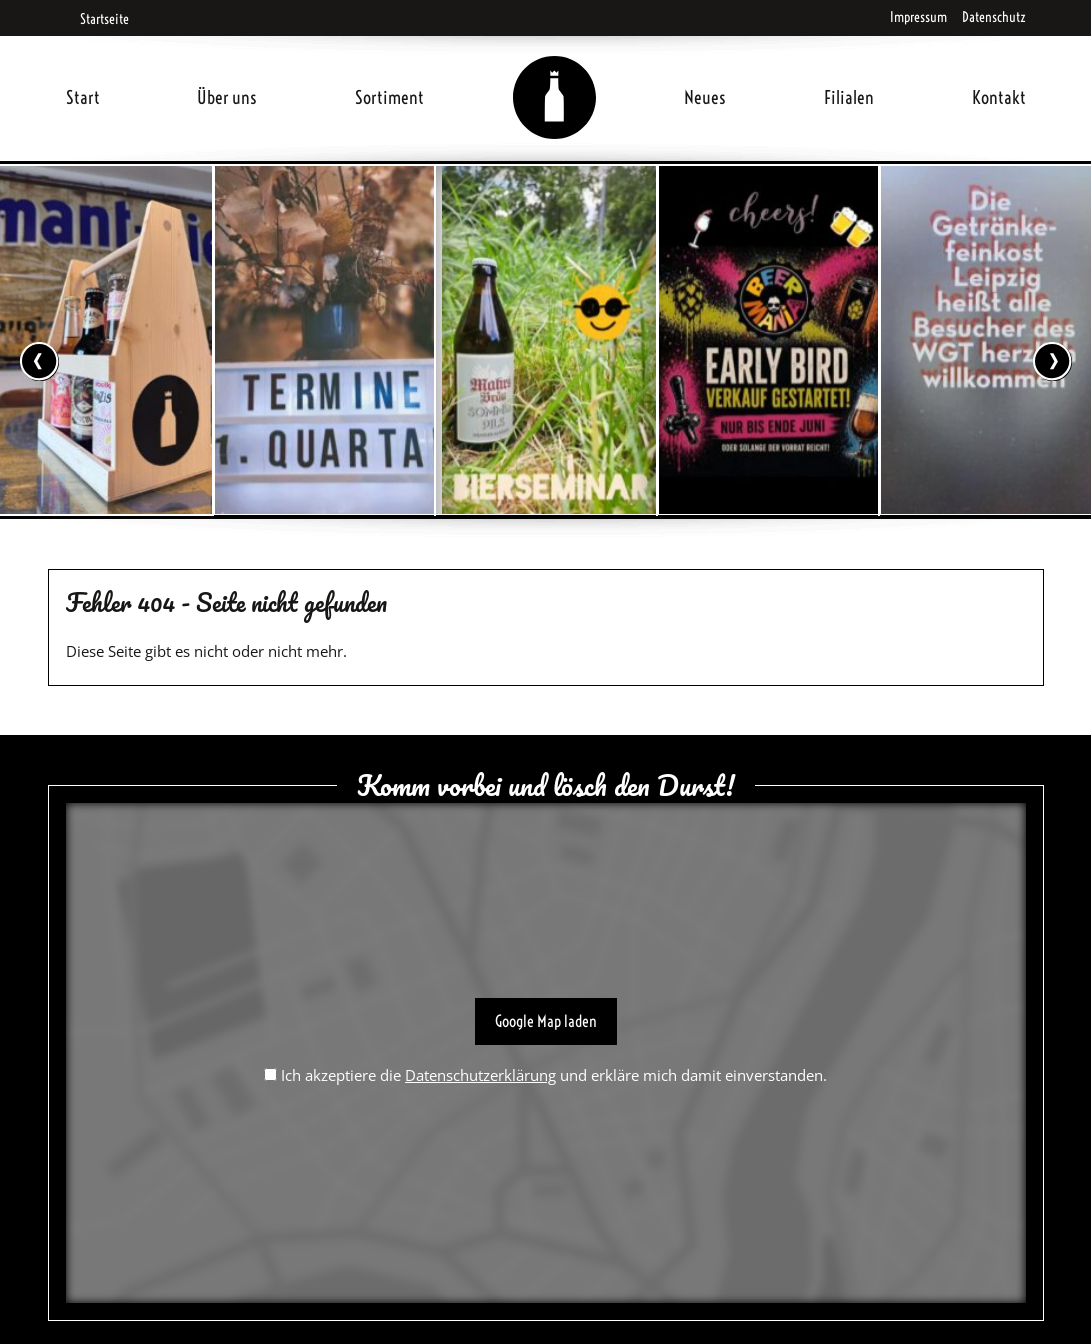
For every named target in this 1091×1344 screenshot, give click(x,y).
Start (83, 97)
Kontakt (999, 97)
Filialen (849, 97)
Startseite (97, 19)
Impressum (918, 17)
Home (554, 73)
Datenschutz (994, 17)
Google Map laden (546, 1021)
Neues (705, 97)
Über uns (227, 97)
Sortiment (389, 97)
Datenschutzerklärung (480, 1075)
